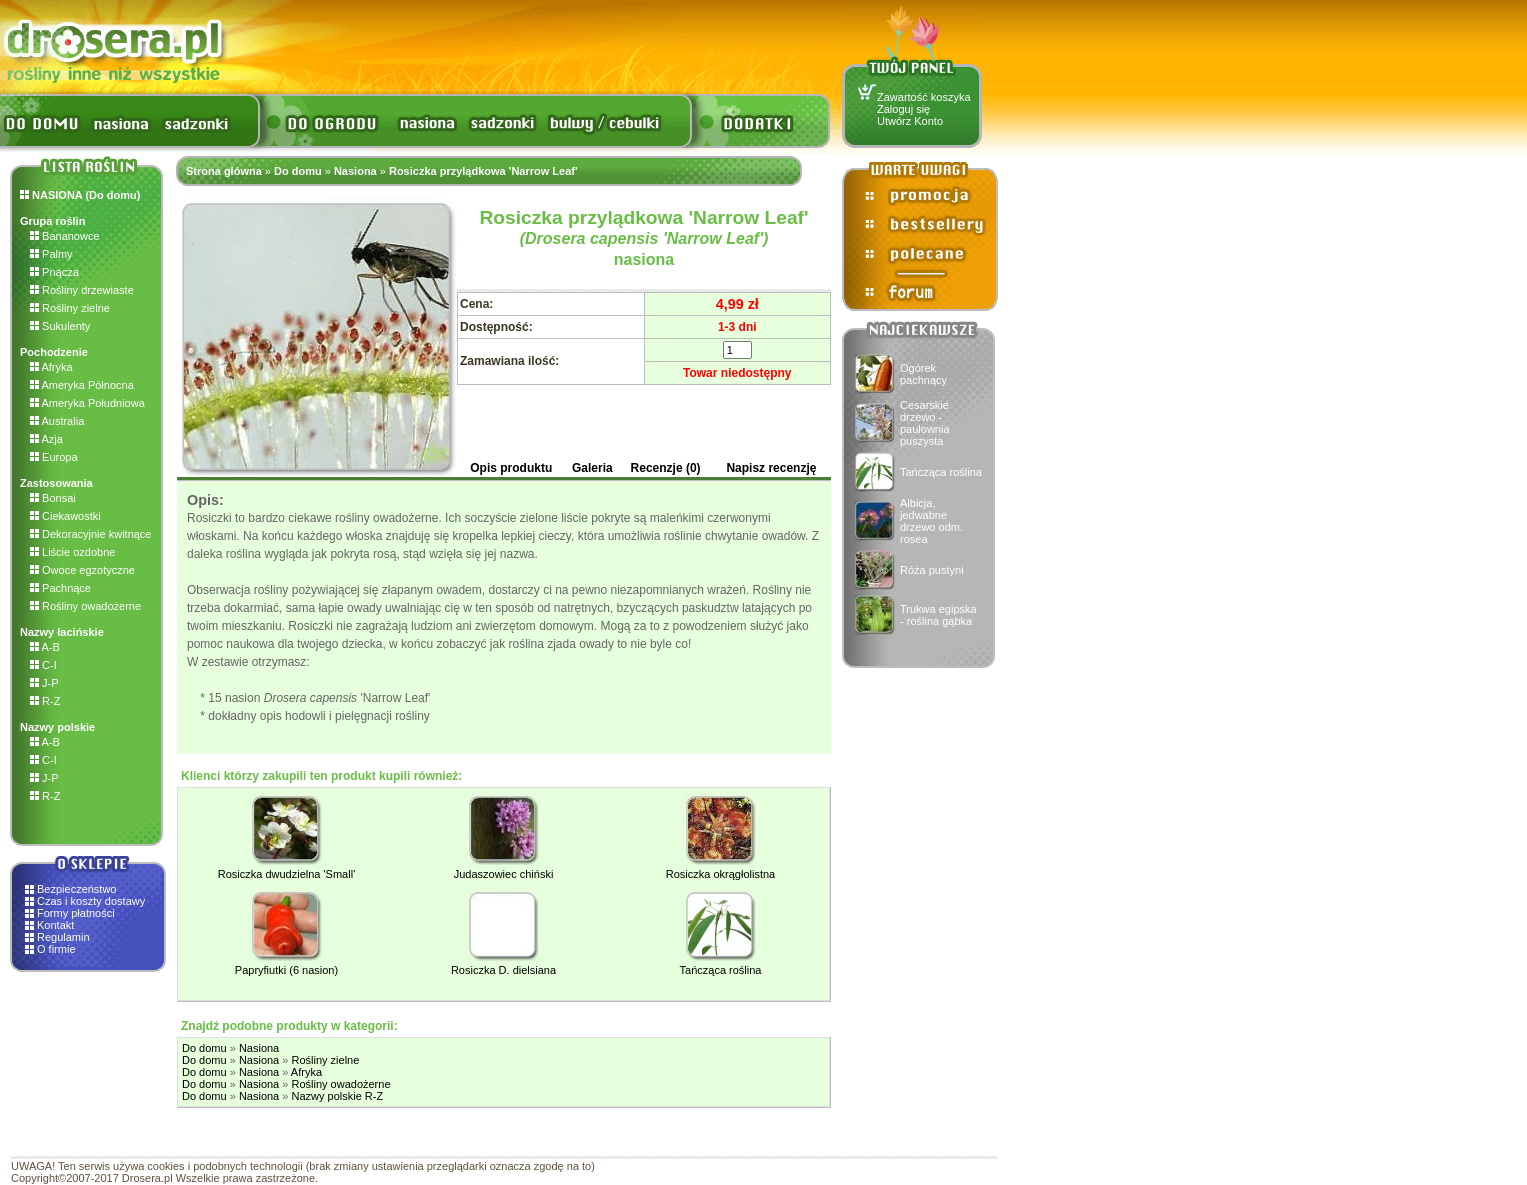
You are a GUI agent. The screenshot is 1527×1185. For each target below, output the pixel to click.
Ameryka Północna (82, 385)
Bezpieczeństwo (77, 889)
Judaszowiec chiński (504, 874)
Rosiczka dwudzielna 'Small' (286, 874)
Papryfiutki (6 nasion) (286, 970)
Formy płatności (76, 913)
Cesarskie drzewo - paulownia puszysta (925, 423)
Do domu (298, 171)
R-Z (45, 701)
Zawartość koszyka (924, 97)
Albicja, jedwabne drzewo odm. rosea (931, 521)
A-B (45, 647)
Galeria (592, 468)
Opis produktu (511, 468)
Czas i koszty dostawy (91, 901)
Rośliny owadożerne (85, 606)
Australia (57, 421)
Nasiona (355, 171)
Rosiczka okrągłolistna (720, 874)
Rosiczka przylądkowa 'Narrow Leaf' (483, 171)
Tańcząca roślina (941, 472)
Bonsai (53, 498)
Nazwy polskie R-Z (337, 1096)
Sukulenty (60, 326)
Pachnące (60, 588)
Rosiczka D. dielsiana (503, 970)
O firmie (56, 949)
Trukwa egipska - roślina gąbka (938, 615)
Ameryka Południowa (87, 403)
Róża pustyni (932, 570)
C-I (43, 665)
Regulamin (63, 937)
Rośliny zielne (70, 308)
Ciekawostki (65, 516)
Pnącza (54, 272)
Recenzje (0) (666, 468)
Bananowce (65, 236)
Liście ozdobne (72, 552)
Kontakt (55, 925)
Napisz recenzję (771, 468)
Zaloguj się (903, 109)
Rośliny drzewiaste (82, 290)
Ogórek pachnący (923, 374)
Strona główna (224, 171)
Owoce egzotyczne (82, 570)
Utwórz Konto (910, 121)
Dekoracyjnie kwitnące (91, 534)
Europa (54, 457)
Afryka (51, 367)
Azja (46, 439)
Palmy (51, 254)
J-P (44, 683)
